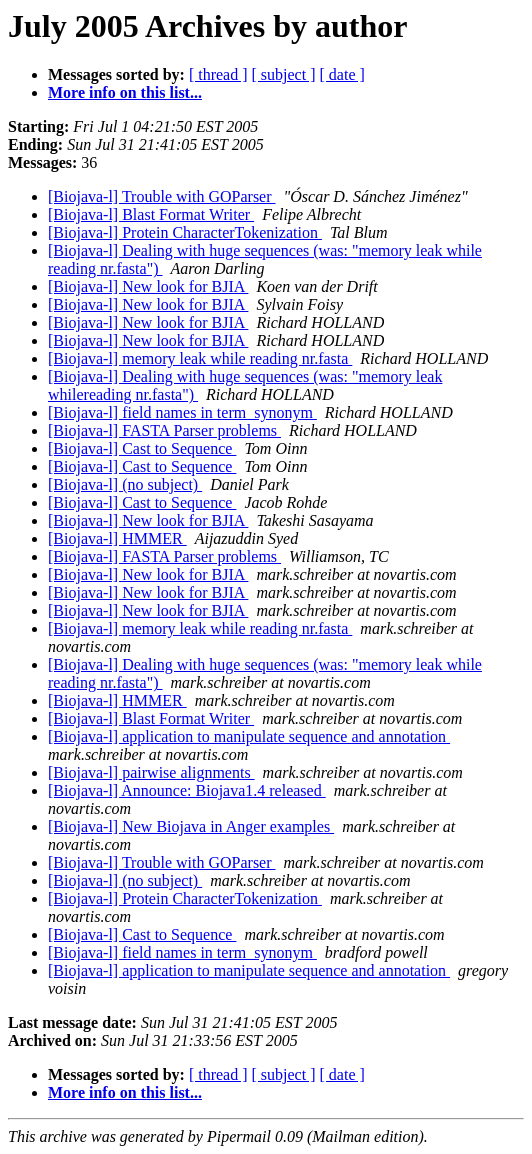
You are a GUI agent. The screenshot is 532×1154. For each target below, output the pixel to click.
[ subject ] (284, 74)
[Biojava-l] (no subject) (125, 484)
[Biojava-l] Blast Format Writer (151, 214)
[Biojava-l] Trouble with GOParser (162, 196)
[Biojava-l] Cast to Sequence (142, 448)
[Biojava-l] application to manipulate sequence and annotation (249, 736)
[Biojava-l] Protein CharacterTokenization (185, 232)
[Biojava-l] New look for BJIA (148, 286)
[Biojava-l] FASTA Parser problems (164, 430)
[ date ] (342, 74)
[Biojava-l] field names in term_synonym (182, 412)
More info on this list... (125, 92)
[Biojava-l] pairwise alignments (151, 772)
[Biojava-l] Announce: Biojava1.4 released (187, 790)
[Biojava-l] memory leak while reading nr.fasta (200, 358)
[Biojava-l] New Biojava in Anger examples (191, 826)
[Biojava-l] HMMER (117, 538)
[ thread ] (218, 74)
